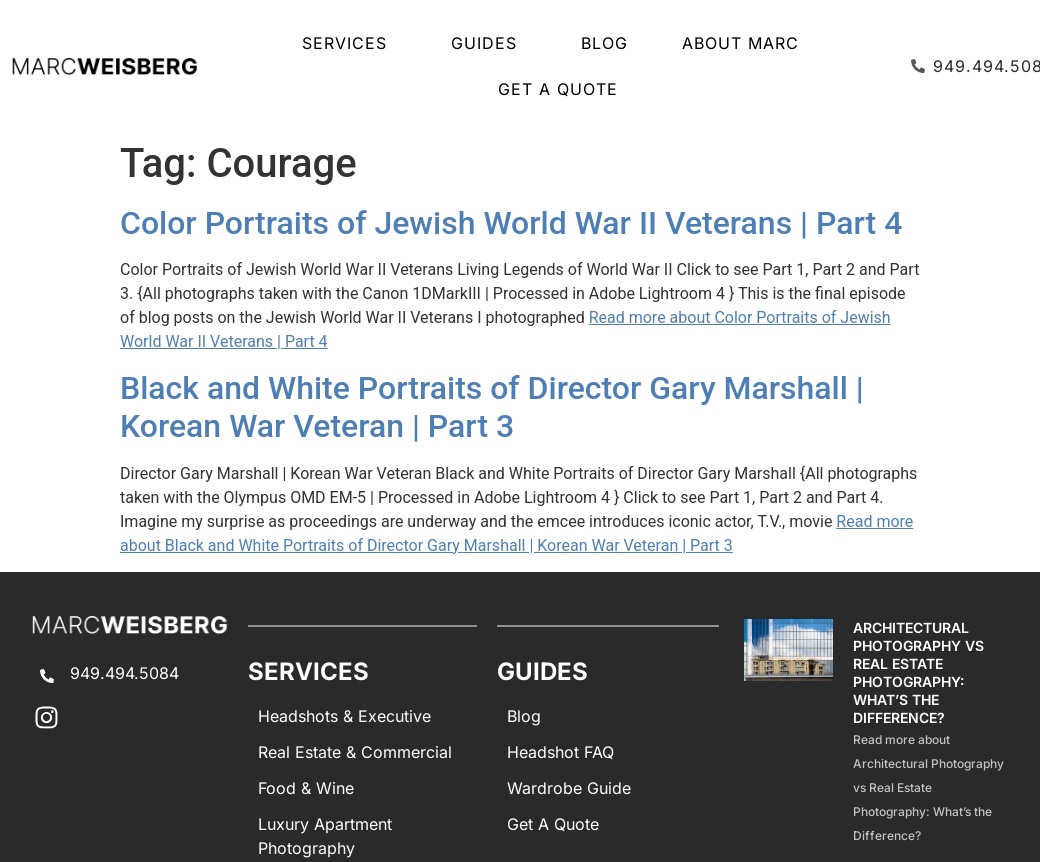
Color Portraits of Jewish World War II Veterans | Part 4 (511, 223)
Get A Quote (558, 89)
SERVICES (349, 43)
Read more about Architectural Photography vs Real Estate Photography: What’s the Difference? (928, 787)
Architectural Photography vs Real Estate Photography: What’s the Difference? (918, 672)
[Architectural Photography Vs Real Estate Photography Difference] (788, 733)
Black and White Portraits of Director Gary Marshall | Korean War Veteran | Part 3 (492, 407)
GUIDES (489, 43)
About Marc (740, 43)
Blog (604, 43)
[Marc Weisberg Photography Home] (104, 66)
